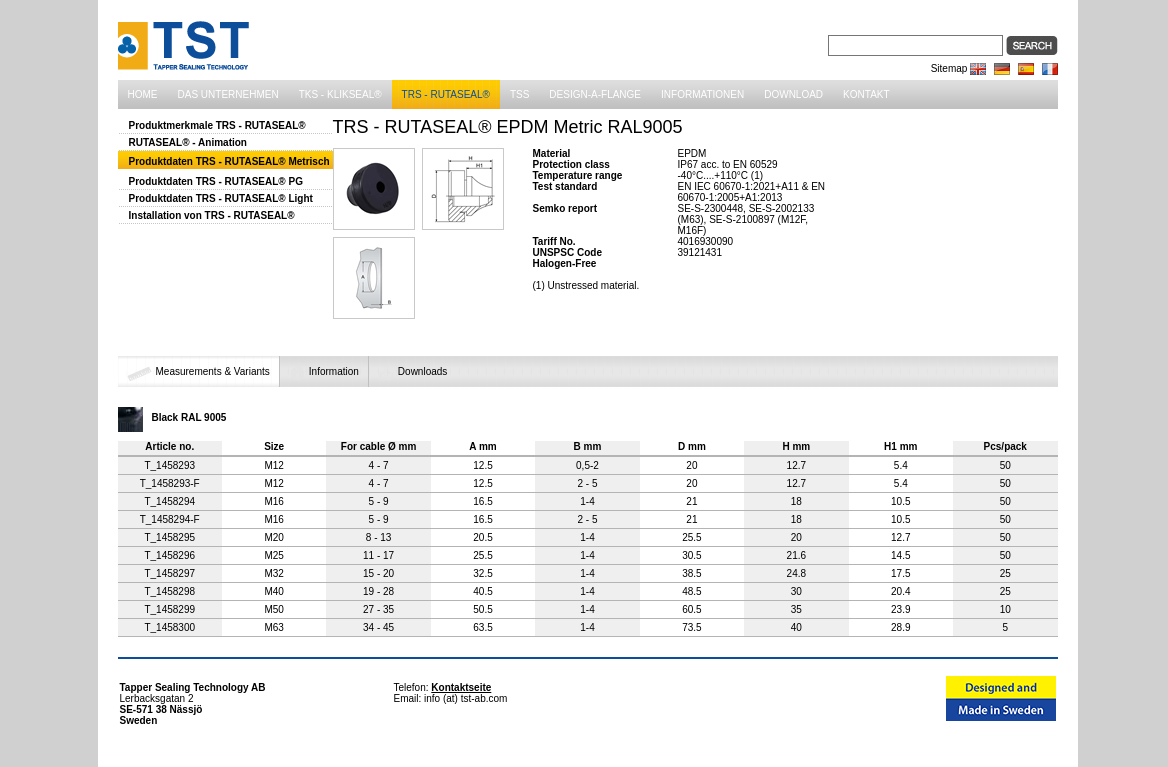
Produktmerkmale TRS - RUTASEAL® (217, 125)
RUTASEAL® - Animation (188, 142)
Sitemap (949, 68)
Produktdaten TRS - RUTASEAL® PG (216, 181)
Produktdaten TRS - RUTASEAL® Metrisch (229, 161)
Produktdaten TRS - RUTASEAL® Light (221, 198)
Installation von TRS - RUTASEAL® (212, 215)
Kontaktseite (461, 687)
